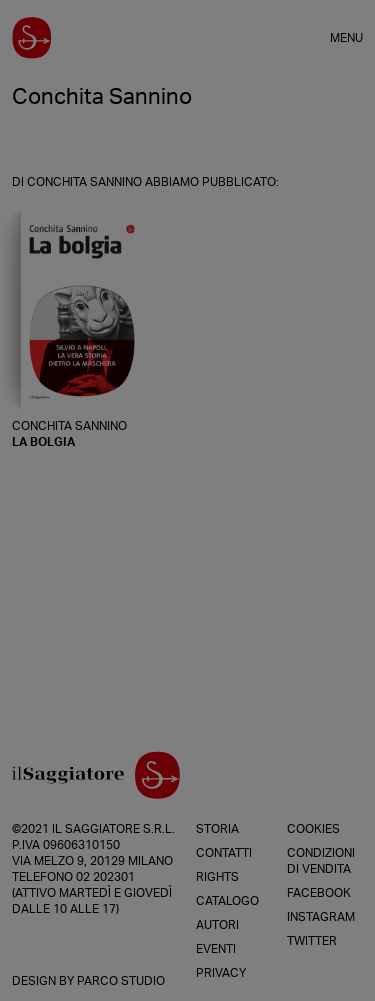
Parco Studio (121, 981)
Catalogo (227, 901)
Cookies (313, 829)
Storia (217, 829)
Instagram (321, 917)
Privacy (221, 973)
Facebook (319, 893)
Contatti (224, 853)
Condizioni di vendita (321, 861)
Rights (217, 877)
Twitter (312, 941)
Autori (217, 925)
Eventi (216, 949)
